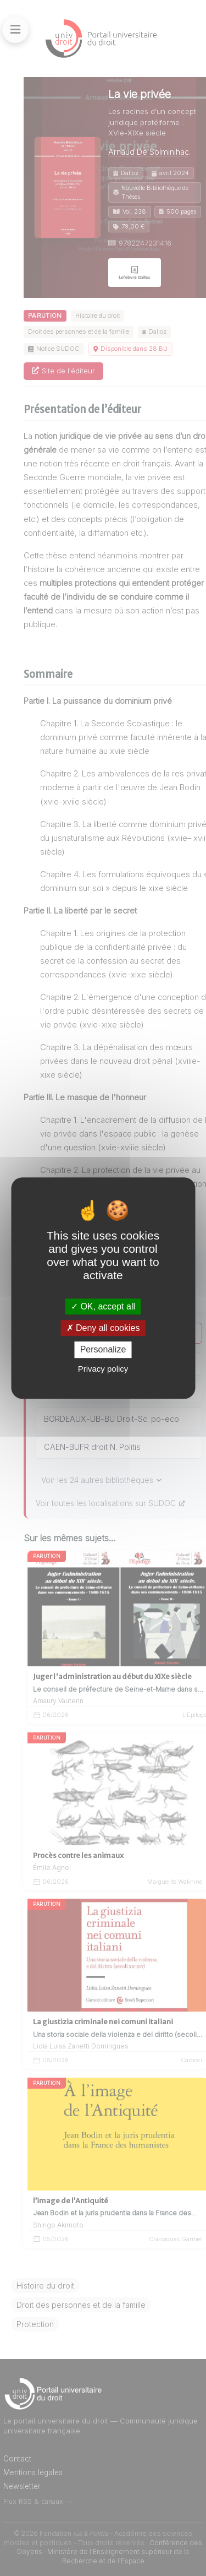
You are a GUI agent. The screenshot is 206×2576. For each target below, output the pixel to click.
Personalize (103, 1350)
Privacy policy (103, 1368)
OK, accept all (103, 1306)
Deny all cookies (103, 1328)
